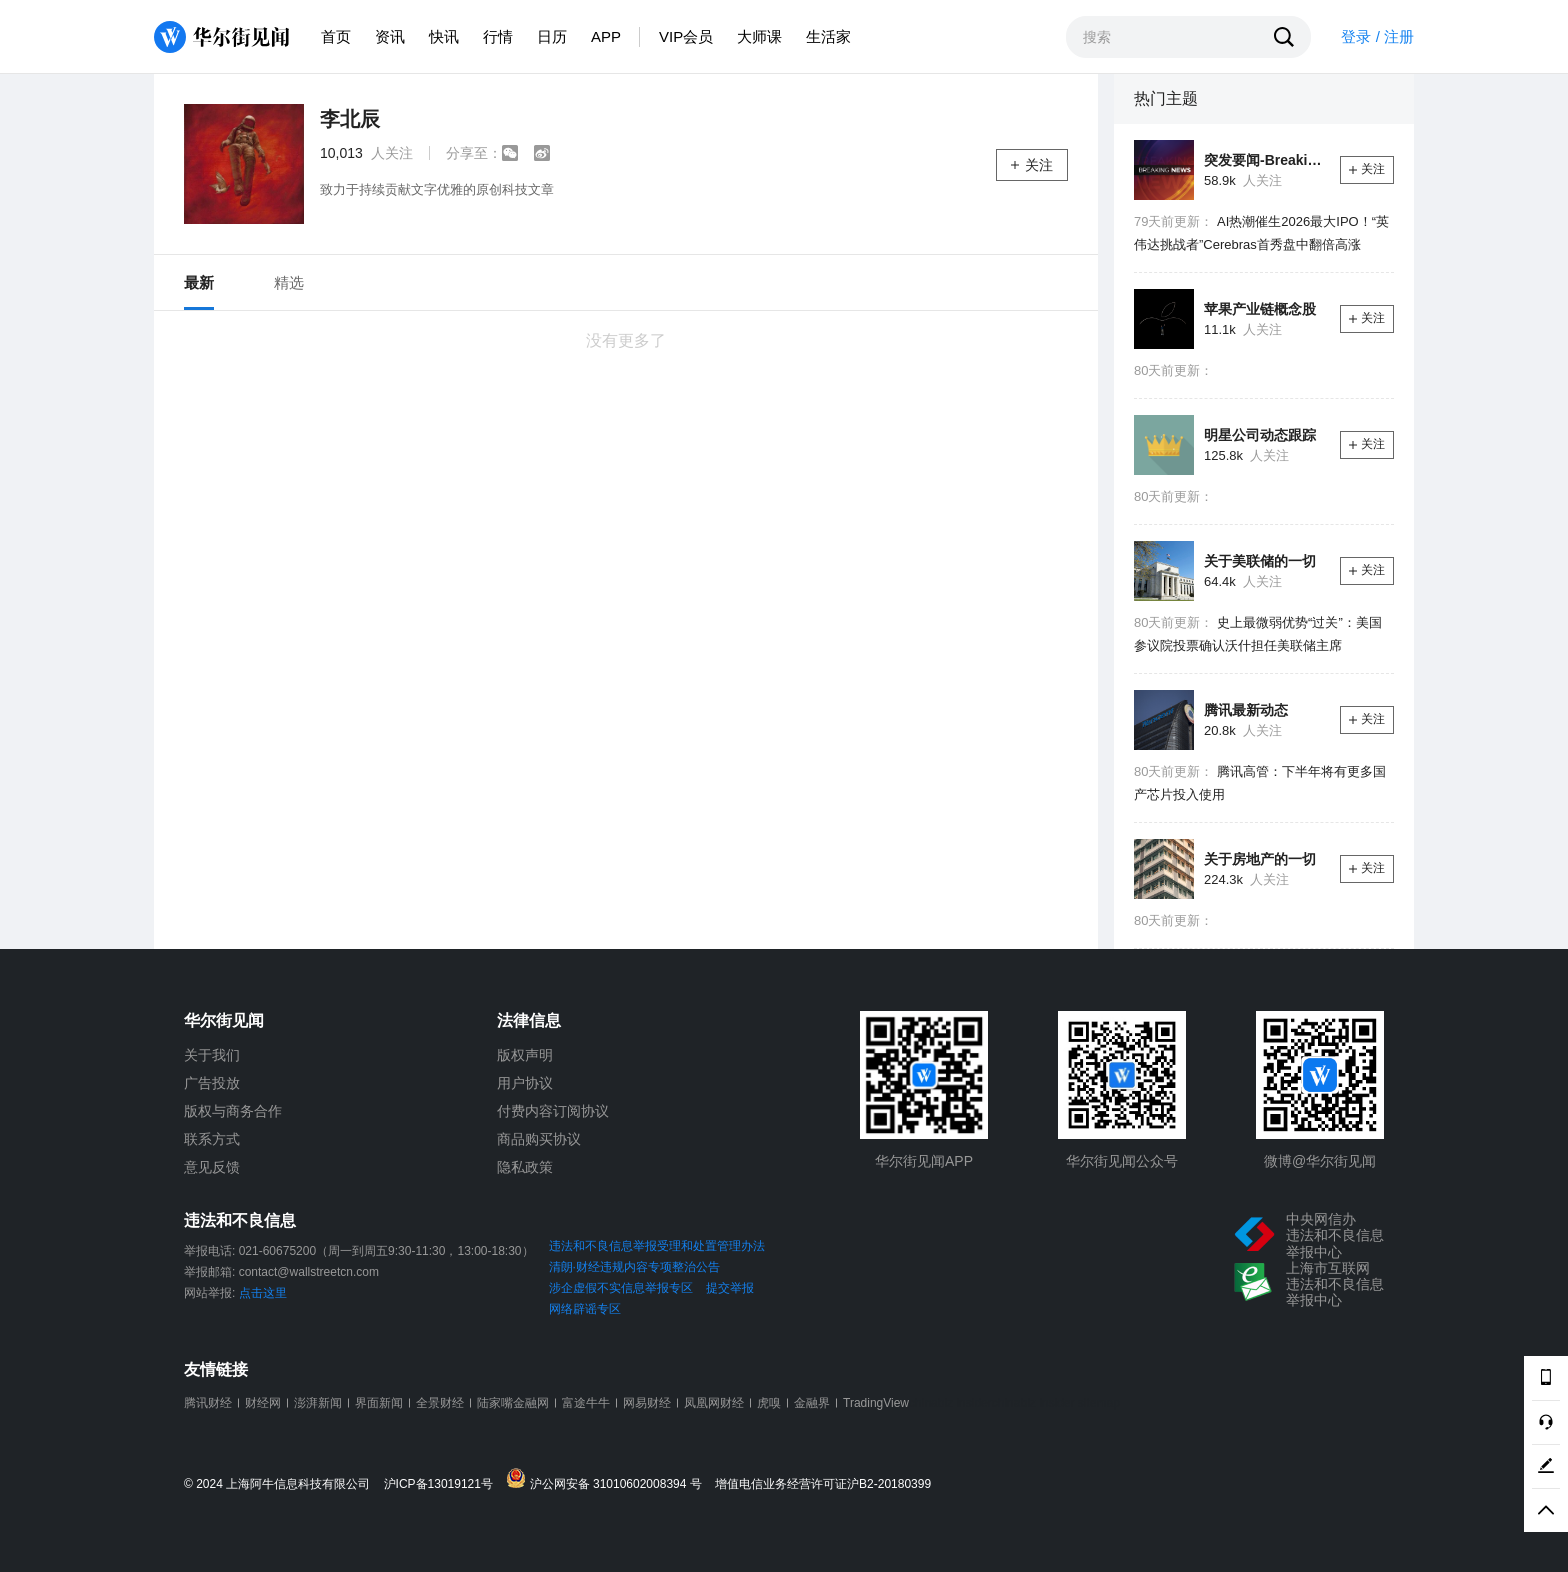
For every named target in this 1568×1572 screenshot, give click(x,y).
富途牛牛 (586, 1403)
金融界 (812, 1403)
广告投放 (212, 1083)
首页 (336, 36)
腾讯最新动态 (1246, 710)
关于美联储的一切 (1260, 561)
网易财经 (647, 1403)
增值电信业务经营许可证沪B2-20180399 (823, 1484)
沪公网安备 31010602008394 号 (608, 1479)
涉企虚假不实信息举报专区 (621, 1288)
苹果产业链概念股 (1260, 309)
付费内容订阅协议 (553, 1111)
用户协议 (525, 1083)
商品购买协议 (539, 1139)
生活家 (828, 36)
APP (606, 36)
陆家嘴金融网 (513, 1403)
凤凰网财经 (714, 1403)
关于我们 (212, 1055)
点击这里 (263, 1293)
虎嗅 (769, 1403)
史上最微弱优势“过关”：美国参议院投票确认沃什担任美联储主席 (1258, 634)
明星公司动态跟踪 (1260, 435)
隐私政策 (525, 1167)
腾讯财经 (208, 1403)
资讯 (390, 36)
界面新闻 (379, 1403)
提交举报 (730, 1288)
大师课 (759, 36)
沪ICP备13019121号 (443, 1484)
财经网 (263, 1403)
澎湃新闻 (318, 1403)
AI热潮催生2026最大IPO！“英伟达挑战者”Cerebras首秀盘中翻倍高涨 (1261, 233)
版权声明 (525, 1055)
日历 (552, 36)
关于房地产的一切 (1260, 859)
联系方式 (212, 1139)
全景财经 (440, 1403)
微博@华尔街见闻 (1320, 1161)
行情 (498, 36)
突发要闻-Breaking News (1264, 160)
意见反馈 (212, 1167)
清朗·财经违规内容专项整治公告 (634, 1267)
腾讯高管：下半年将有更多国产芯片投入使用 (1260, 783)
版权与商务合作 (233, 1111)
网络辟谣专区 (585, 1309)
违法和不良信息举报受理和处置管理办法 (657, 1246)
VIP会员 (686, 36)
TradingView (876, 1403)
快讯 (444, 36)
